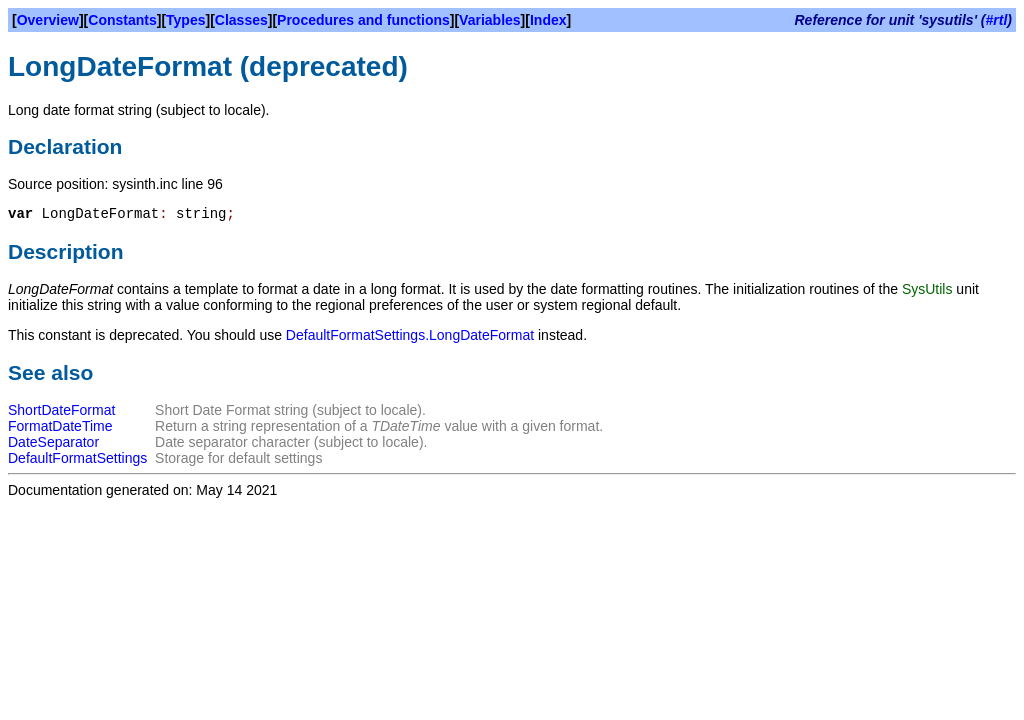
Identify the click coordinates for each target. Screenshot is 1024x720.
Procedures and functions (363, 20)
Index (548, 20)
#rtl (997, 20)
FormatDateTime (60, 426)
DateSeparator (53, 442)
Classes (241, 20)
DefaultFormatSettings (77, 458)
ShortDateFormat (61, 410)
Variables (490, 20)
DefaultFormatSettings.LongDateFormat (410, 335)
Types (185, 20)
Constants (122, 20)
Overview (48, 20)
